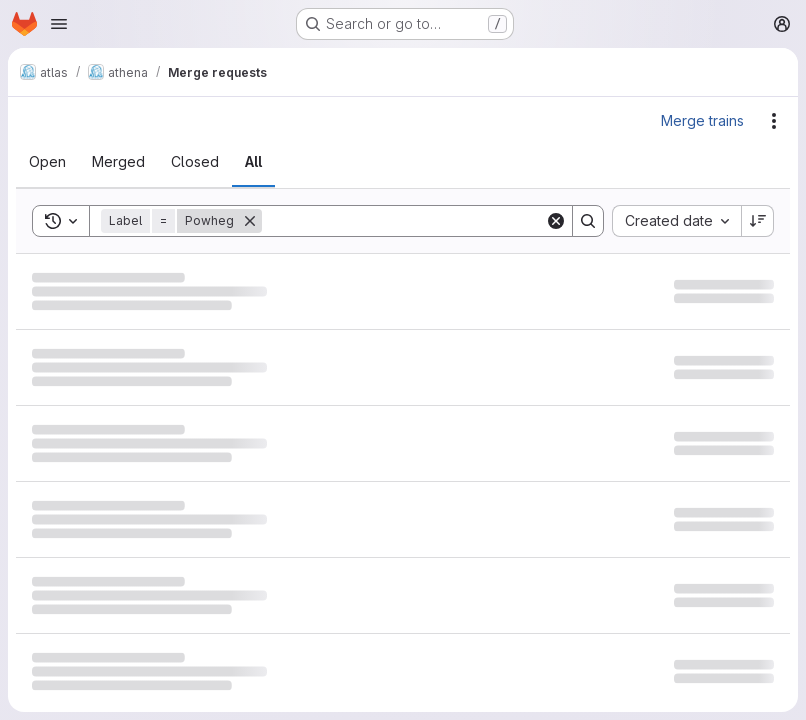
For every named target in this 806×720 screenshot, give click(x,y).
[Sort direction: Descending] (758, 221)
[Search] (403, 221)
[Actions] (774, 121)
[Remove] (250, 221)
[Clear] (556, 221)
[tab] (47, 162)
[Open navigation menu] (59, 24)
